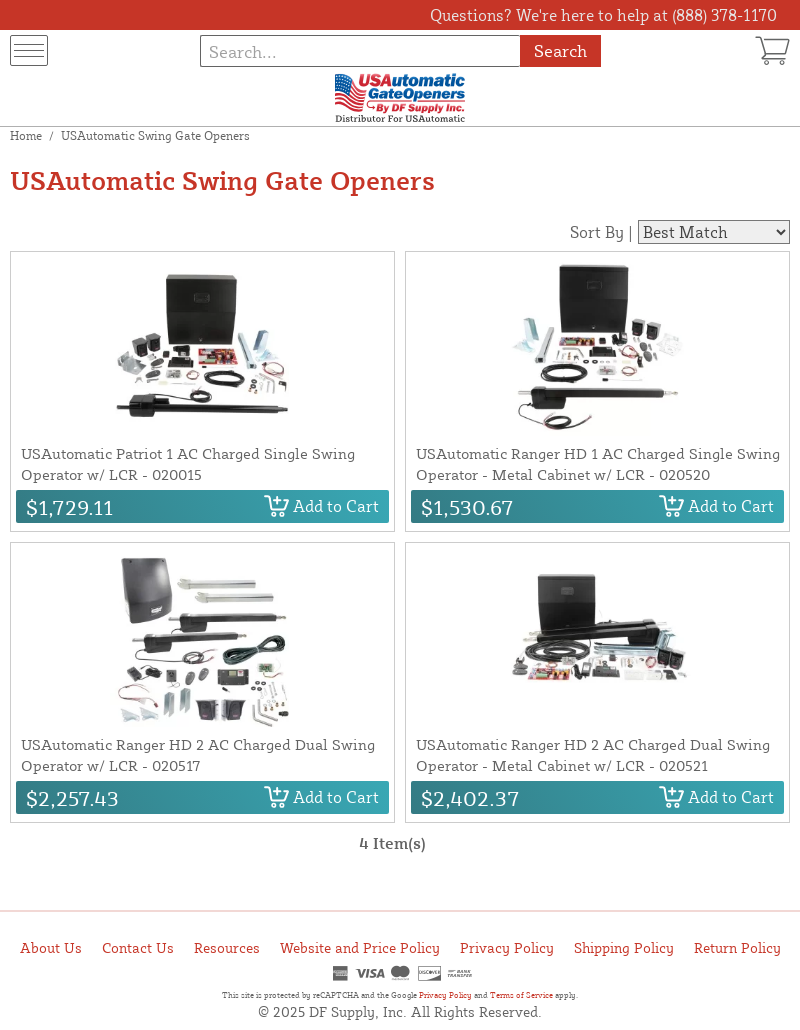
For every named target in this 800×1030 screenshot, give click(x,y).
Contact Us (138, 947)
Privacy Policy (507, 947)
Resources (227, 947)
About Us (51, 947)
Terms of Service (521, 995)
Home (26, 135)
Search (560, 50)
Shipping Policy (624, 947)
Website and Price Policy (360, 947)
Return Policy (737, 947)
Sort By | (601, 232)
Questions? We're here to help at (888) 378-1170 (603, 15)
